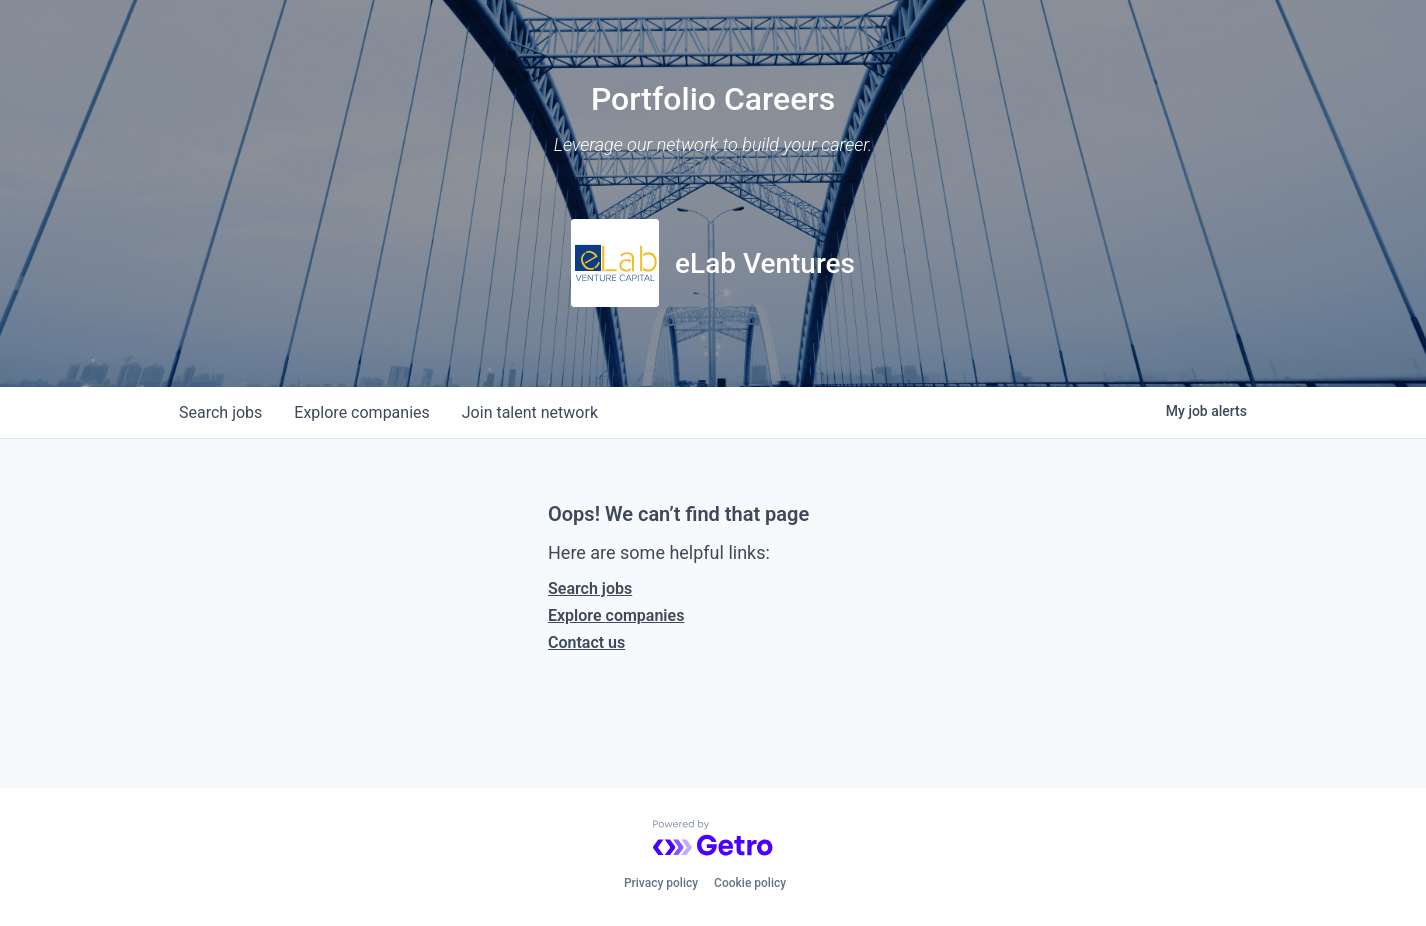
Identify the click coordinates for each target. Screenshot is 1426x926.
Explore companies (616, 615)
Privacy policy (661, 883)
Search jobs (590, 588)
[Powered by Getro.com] (713, 838)
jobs (220, 412)
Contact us (586, 642)
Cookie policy (750, 883)
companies (361, 412)
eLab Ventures (765, 263)
